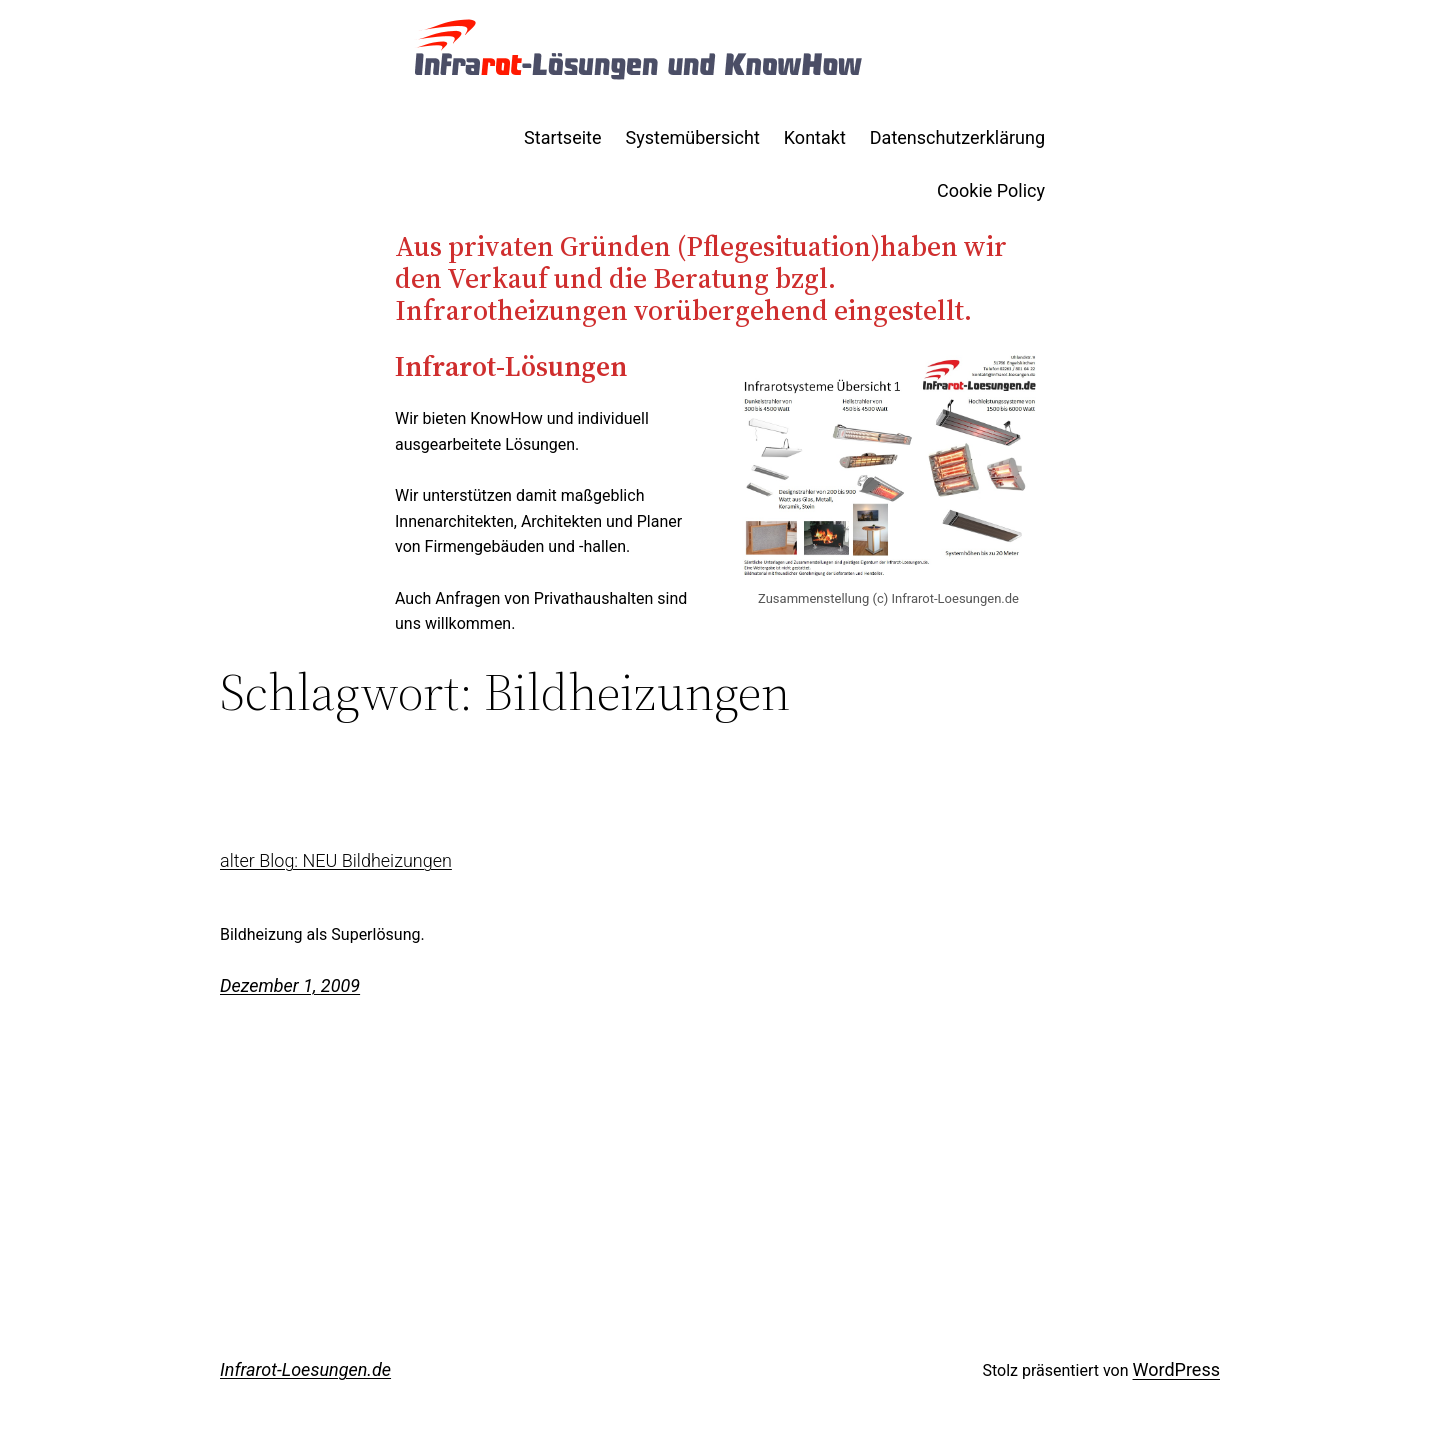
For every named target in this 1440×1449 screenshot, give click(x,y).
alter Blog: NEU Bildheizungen (336, 861)
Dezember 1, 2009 (290, 985)
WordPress (1176, 1369)
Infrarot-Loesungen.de (305, 1369)
